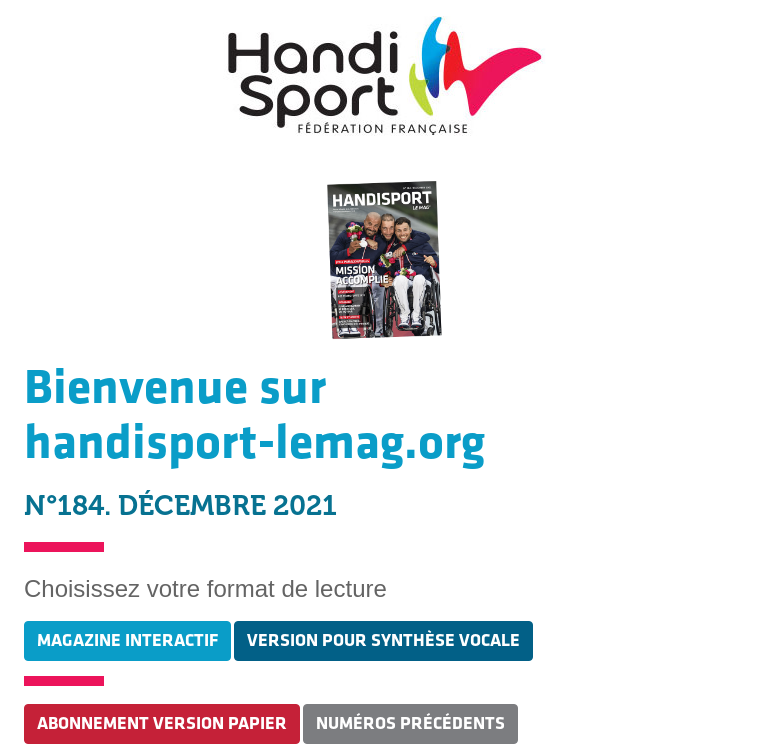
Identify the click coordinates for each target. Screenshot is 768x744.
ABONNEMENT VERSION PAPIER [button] (162, 723)
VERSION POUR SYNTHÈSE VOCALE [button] (383, 640)
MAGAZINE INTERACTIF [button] (127, 640)
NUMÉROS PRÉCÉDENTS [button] (410, 723)
